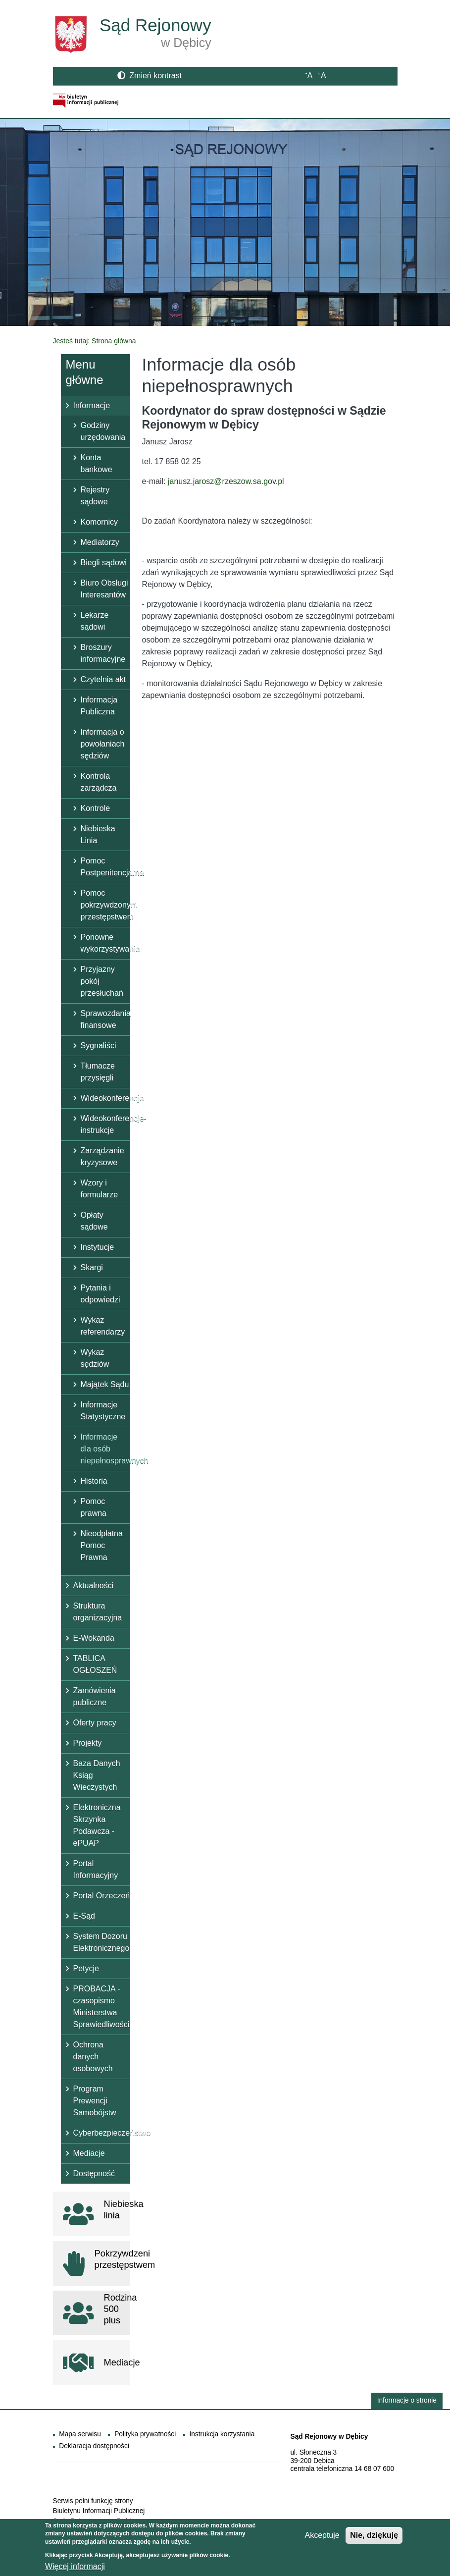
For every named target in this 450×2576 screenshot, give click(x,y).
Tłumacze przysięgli (98, 1072)
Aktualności (93, 1585)
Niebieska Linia (98, 834)
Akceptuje (321, 2538)
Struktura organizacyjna (97, 1612)
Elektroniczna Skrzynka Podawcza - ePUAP (97, 1825)
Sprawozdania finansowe (105, 1019)
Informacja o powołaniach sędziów (103, 744)
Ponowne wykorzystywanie (105, 943)
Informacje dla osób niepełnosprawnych (105, 1449)
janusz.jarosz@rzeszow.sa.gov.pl (226, 481)
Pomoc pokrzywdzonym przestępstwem (105, 905)
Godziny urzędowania (103, 431)
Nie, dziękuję (374, 2538)
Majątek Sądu (105, 1384)
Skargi (92, 1267)
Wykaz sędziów (95, 1358)
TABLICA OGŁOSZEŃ (95, 1664)
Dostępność (94, 2173)
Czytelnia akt (103, 679)
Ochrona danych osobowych (93, 2056)
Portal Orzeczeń (101, 1895)
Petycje (86, 1968)
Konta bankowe (96, 463)
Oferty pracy (94, 1722)
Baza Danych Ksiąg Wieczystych (96, 1775)
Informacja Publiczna (99, 706)
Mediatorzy (100, 542)
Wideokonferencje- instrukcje (105, 1124)
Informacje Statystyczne (103, 1410)
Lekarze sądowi (95, 621)
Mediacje (89, 2153)
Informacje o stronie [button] (407, 2400)
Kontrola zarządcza (99, 782)
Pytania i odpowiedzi (100, 1294)
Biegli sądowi (104, 562)
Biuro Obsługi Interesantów (104, 589)
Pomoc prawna (93, 1507)
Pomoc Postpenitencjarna (105, 867)
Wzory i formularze (99, 1189)
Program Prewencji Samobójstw (94, 2101)
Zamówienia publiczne (94, 1696)
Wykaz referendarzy (103, 1326)
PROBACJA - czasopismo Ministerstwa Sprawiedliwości (101, 2007)
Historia (94, 1481)
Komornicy (99, 522)
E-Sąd (84, 1916)
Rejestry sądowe (95, 495)
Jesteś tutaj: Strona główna (94, 341)
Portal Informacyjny (95, 1869)
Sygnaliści (98, 1045)
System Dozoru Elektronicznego (101, 1942)
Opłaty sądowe (94, 1221)
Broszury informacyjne (103, 653)
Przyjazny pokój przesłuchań (102, 981)
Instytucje (97, 1247)
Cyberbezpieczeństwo (101, 2133)
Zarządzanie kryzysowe (102, 1156)
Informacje (91, 405)
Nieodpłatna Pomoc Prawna (102, 1545)
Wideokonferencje (105, 1098)
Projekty (87, 1743)
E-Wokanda (93, 1638)
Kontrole (95, 808)
